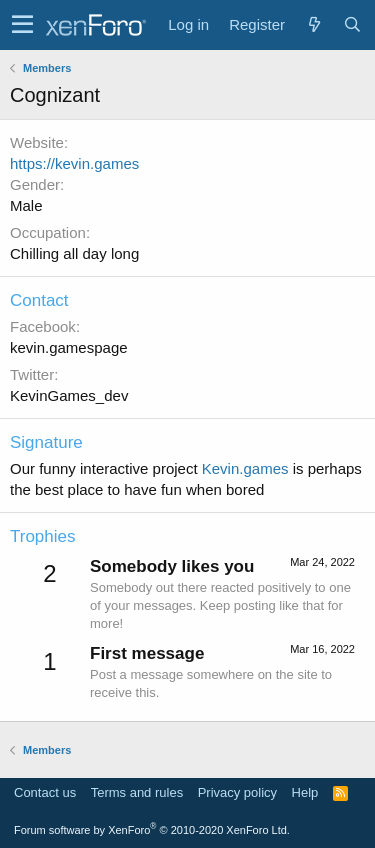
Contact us (45, 792)
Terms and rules (137, 792)
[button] (22, 25)
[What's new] (314, 24)
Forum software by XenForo (152, 830)
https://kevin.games (74, 163)
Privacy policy (237, 792)
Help (305, 792)
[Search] (352, 24)
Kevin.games (245, 468)
